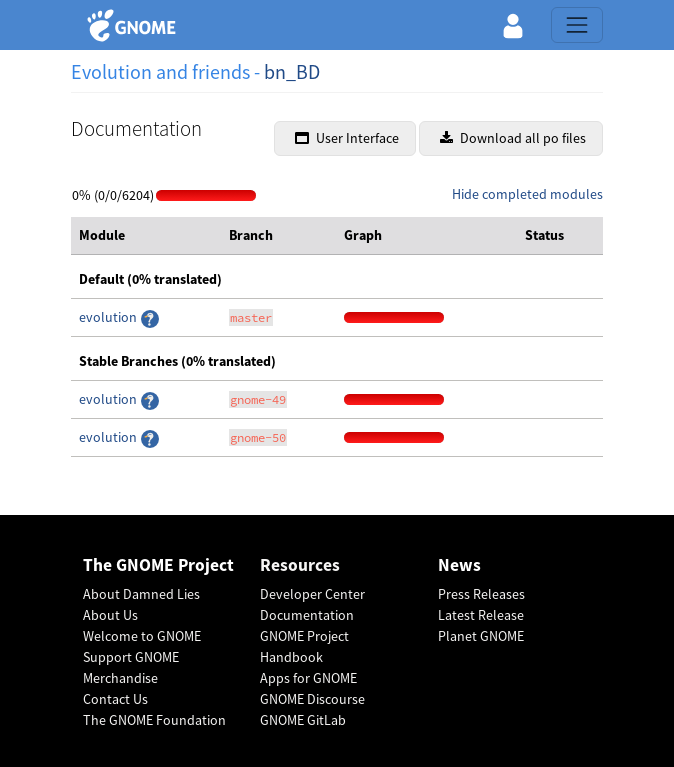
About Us (110, 615)
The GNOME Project (158, 565)
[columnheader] (146, 236)
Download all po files (513, 138)
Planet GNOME (481, 636)
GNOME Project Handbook (304, 646)
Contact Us (115, 699)
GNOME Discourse (312, 699)
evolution (109, 317)
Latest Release (481, 615)
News (459, 565)
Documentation (307, 615)
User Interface (347, 138)
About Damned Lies (141, 594)
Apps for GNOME (308, 678)
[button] (513, 25)
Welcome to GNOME (142, 636)
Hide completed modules (527, 194)
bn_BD (292, 71)
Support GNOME (131, 657)
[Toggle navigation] (577, 25)
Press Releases (481, 594)
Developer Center (312, 594)
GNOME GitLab (303, 720)
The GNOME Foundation (154, 720)
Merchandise (120, 678)
